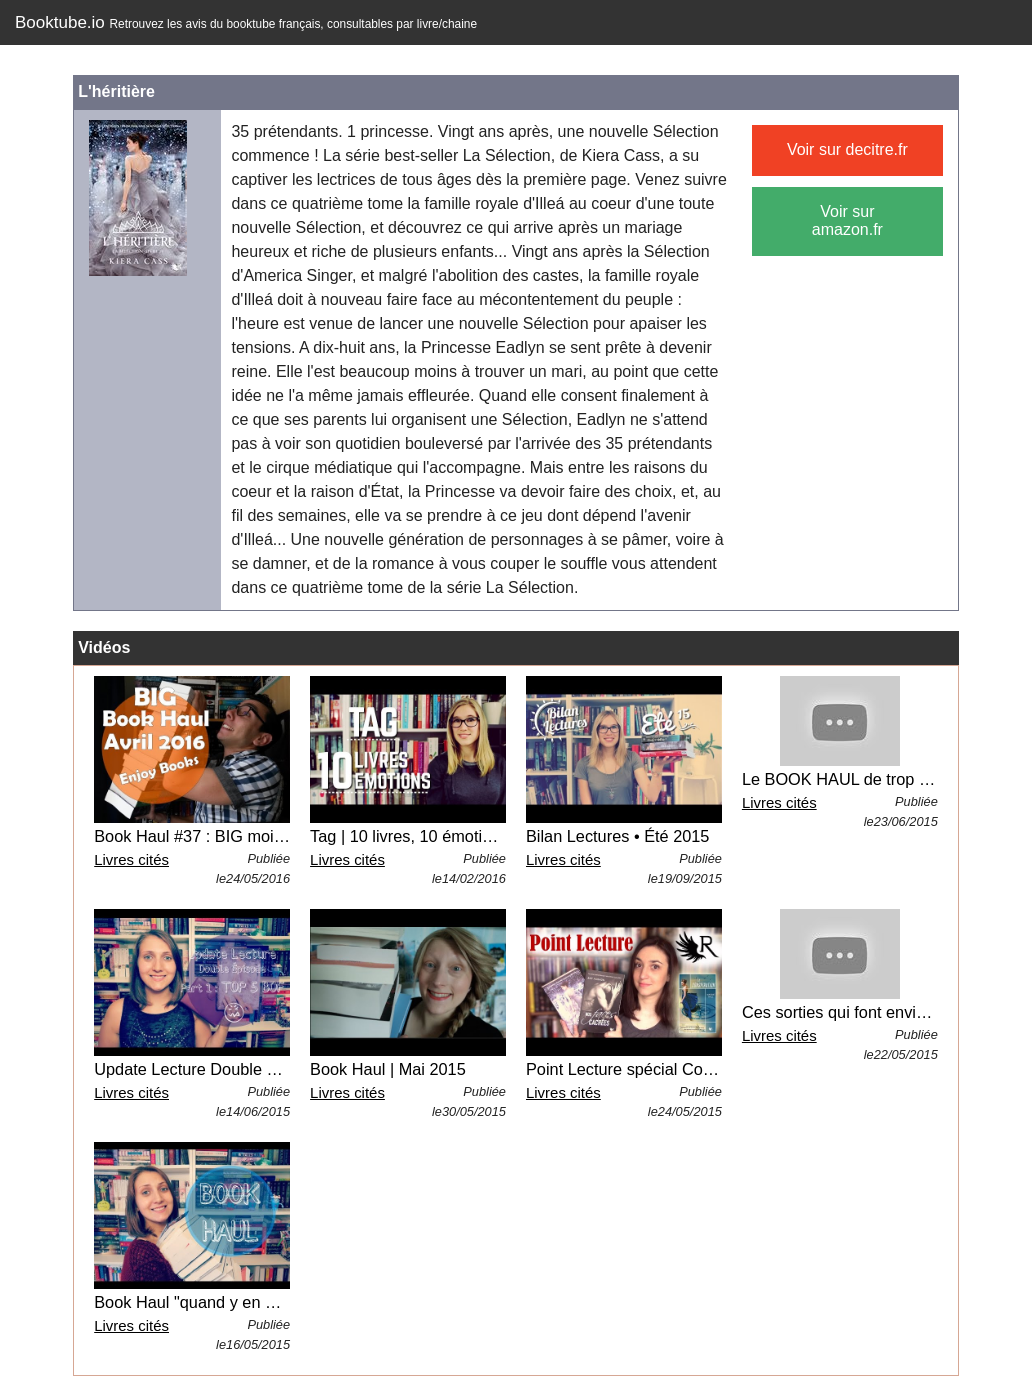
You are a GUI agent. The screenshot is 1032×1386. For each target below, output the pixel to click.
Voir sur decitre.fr (847, 149)
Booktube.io (246, 22)
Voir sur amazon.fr (847, 220)
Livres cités (131, 859)
